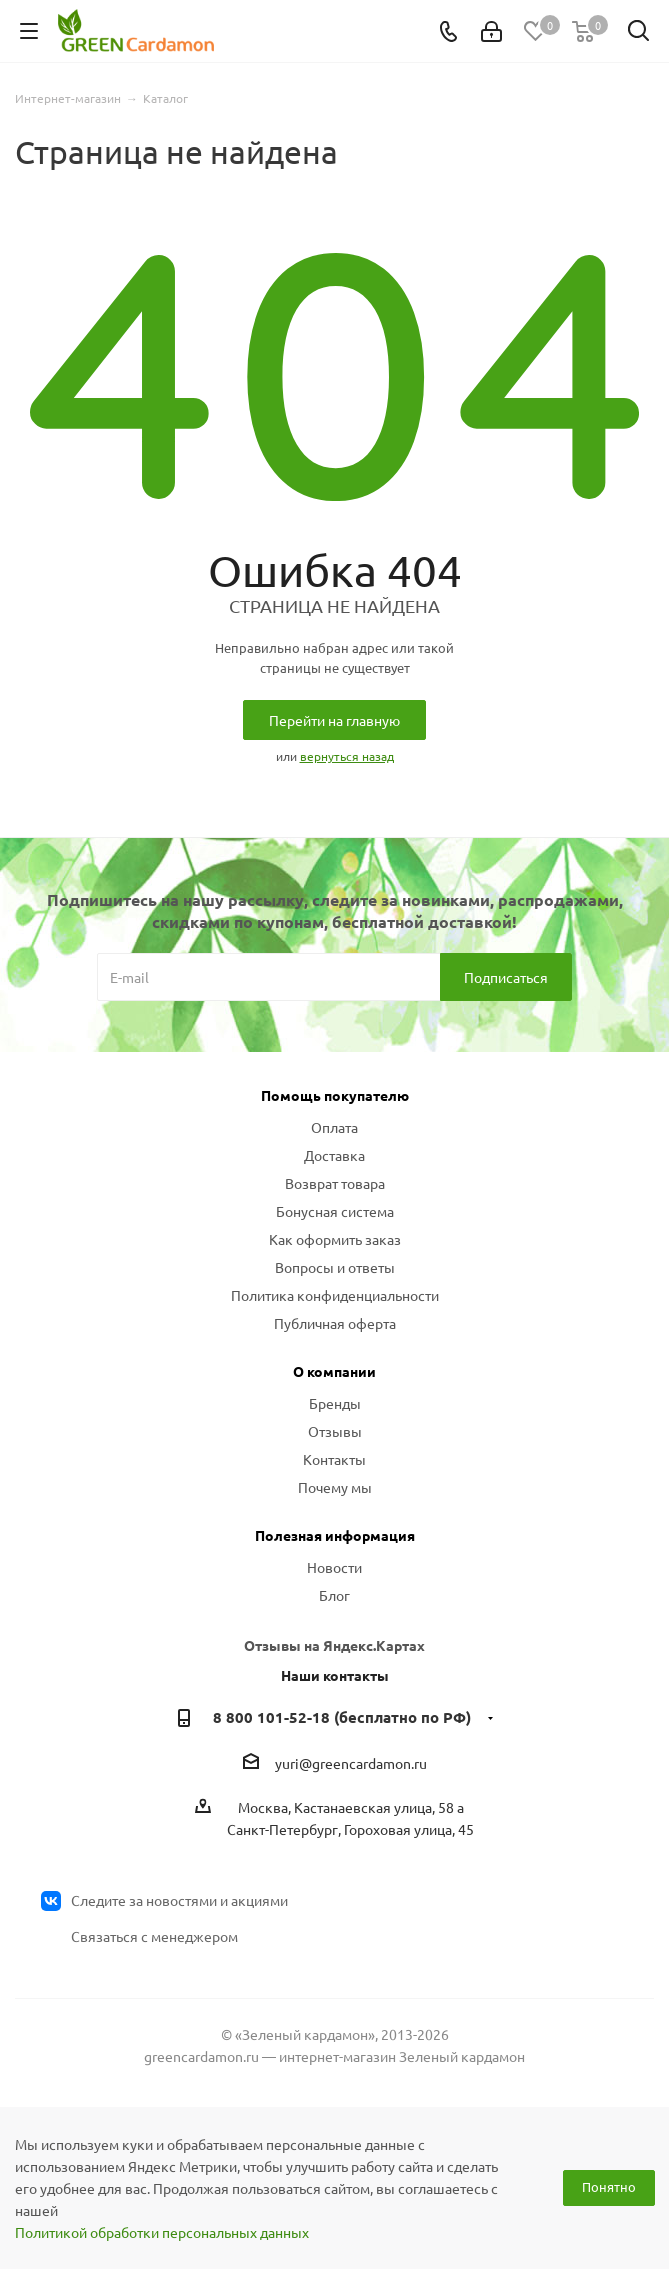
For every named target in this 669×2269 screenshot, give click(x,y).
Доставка (334, 1155)
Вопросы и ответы (335, 1267)
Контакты (334, 1459)
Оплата (334, 1127)
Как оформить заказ (335, 1239)
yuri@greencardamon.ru (351, 1763)
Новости (334, 1567)
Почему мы (335, 1487)
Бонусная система (335, 1211)
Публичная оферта (335, 1323)
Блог (334, 1595)
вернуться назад (347, 756)
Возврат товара (335, 1183)
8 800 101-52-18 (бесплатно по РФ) (342, 1717)
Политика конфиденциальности (335, 1295)
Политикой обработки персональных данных (162, 2232)
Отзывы (335, 1431)
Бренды (335, 1403)
